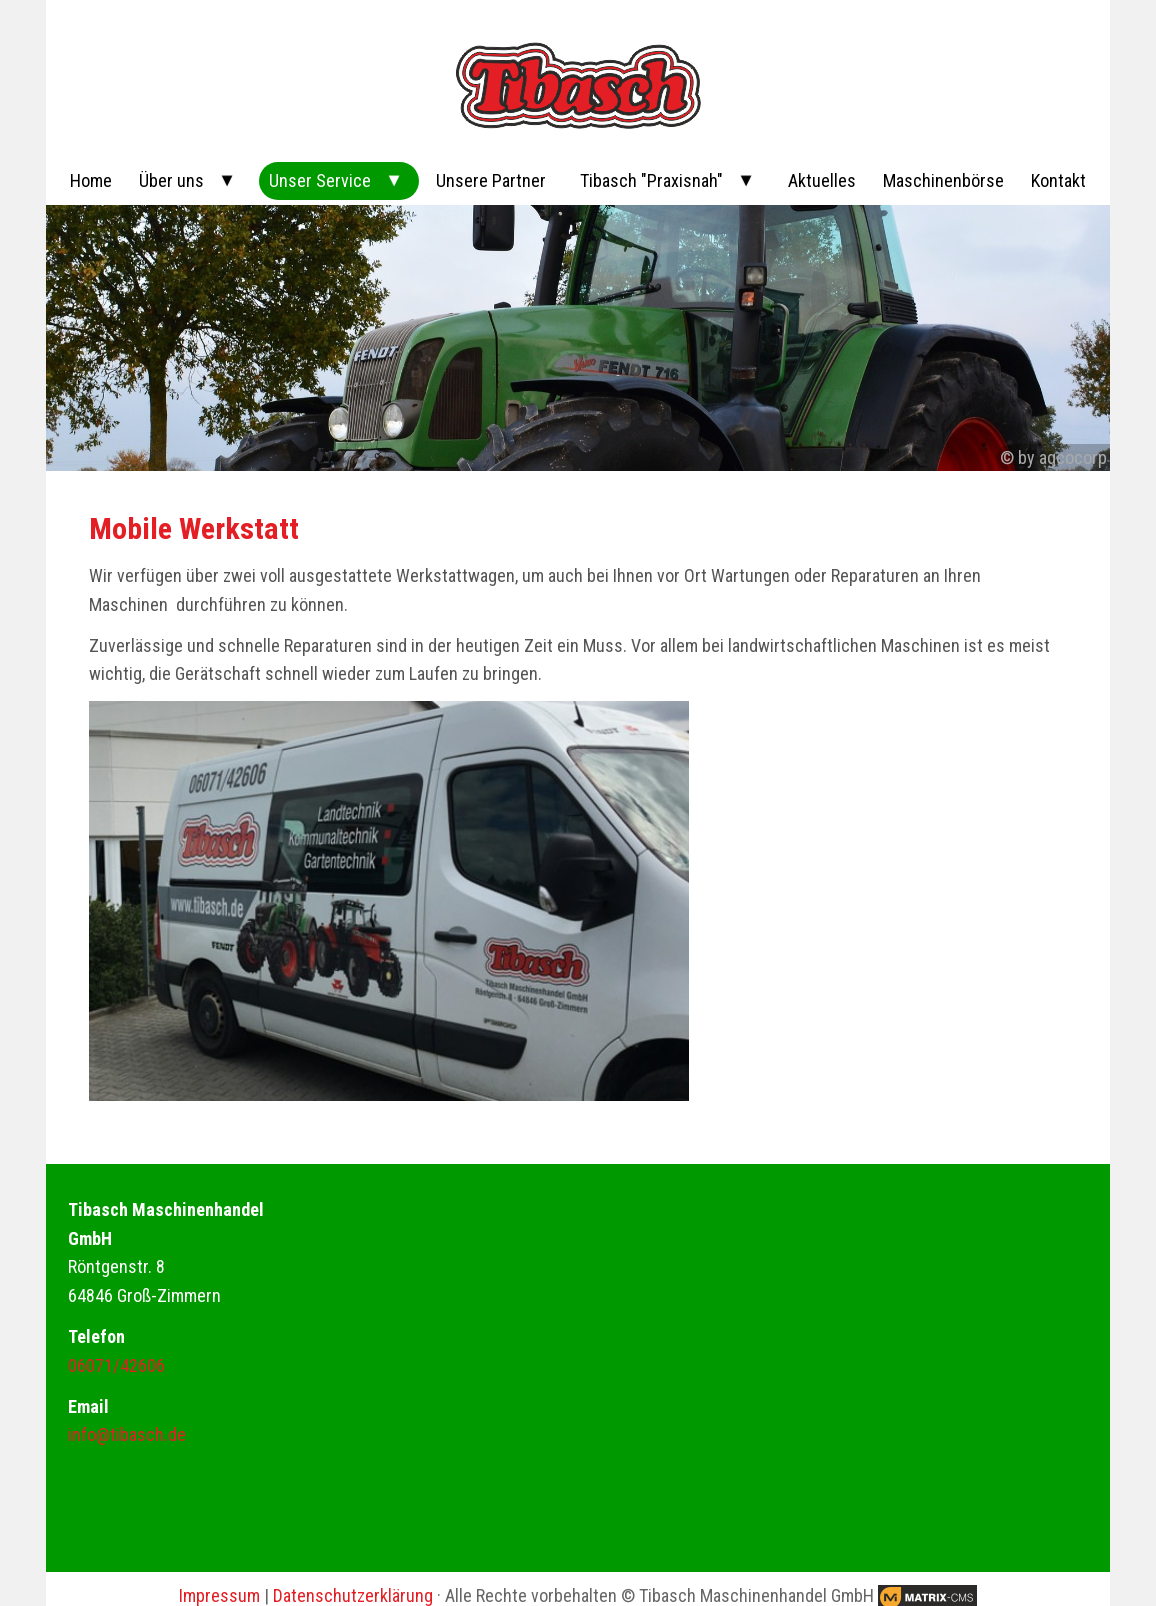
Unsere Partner (491, 180)
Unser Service (320, 180)
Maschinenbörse (943, 180)
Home (91, 180)
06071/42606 (116, 1365)
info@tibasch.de (127, 1434)
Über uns (171, 180)
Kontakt (1058, 180)
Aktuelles (822, 180)
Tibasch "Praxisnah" (651, 180)
